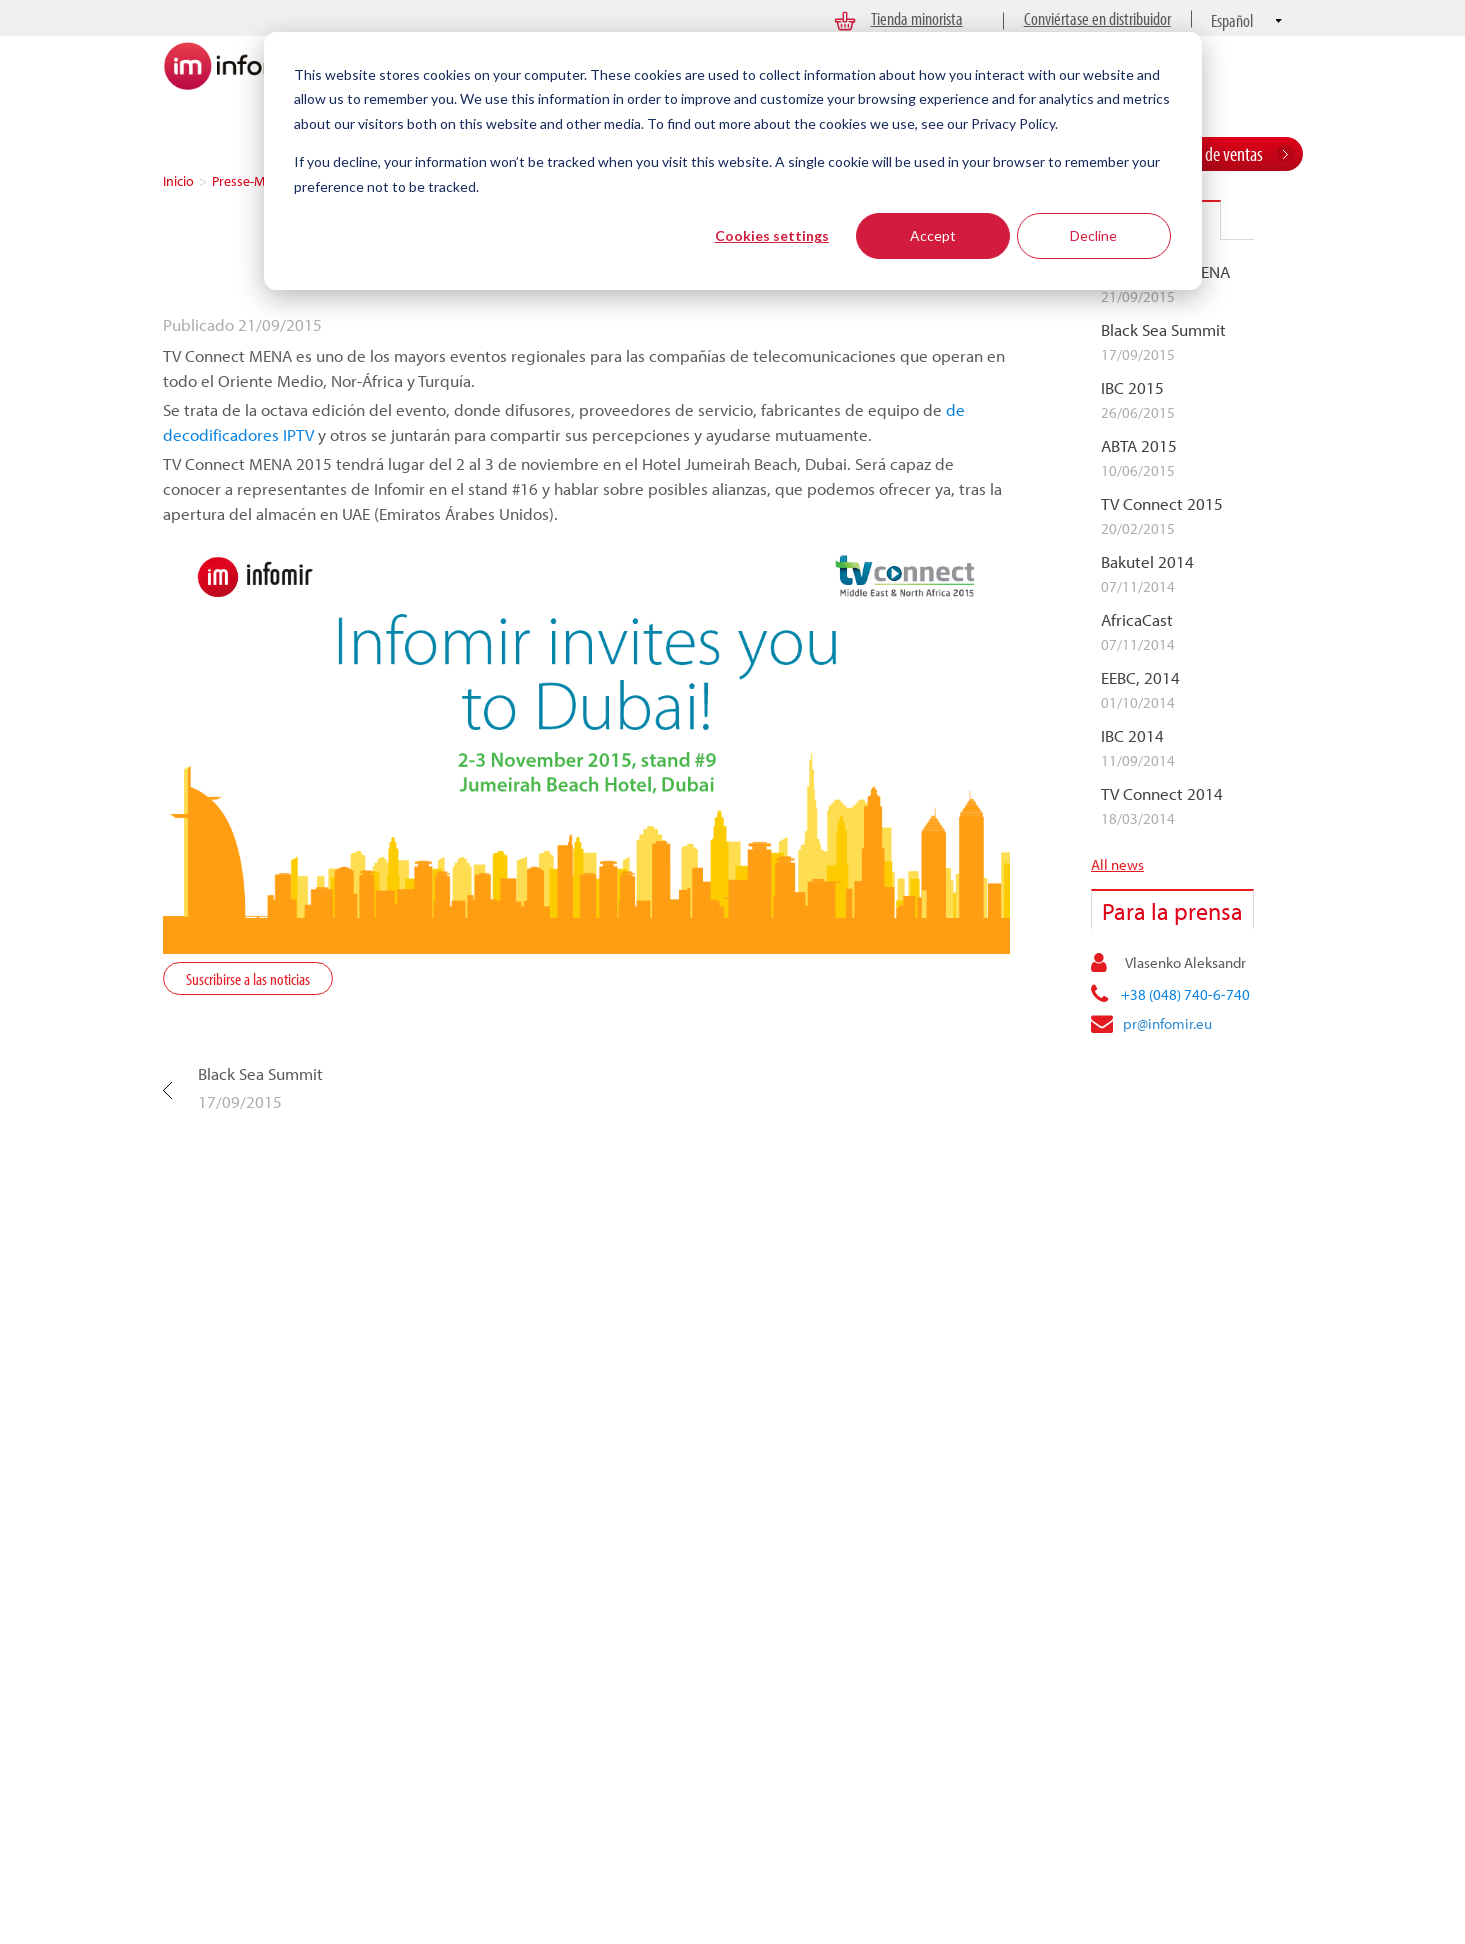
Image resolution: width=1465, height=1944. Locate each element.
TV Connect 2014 (1162, 794)
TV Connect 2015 (1162, 504)
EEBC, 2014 (1140, 678)
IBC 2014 (1132, 736)
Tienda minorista (917, 18)
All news (1117, 864)
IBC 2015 (1132, 388)
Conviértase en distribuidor (1097, 18)
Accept (933, 235)
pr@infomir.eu (1167, 1023)
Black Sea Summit (260, 1073)
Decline (1093, 235)
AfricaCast (1137, 620)
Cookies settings (772, 235)
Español (1232, 20)
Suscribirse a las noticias (248, 978)
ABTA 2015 (1139, 446)
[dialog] (733, 161)
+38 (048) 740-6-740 (1185, 994)
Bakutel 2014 (1147, 562)
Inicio (178, 181)
